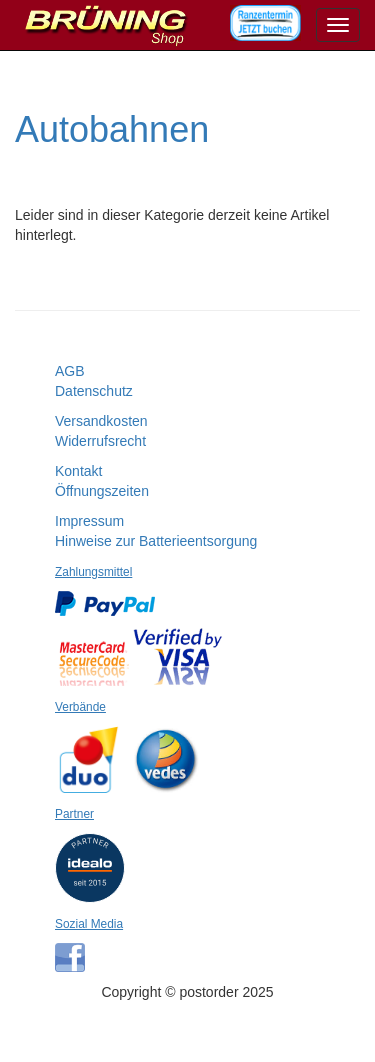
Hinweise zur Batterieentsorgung (156, 541)
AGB (70, 371)
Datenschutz (94, 391)
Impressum (89, 521)
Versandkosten (101, 421)
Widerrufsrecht (100, 441)
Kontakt (78, 471)
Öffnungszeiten (102, 491)
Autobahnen (112, 129)
